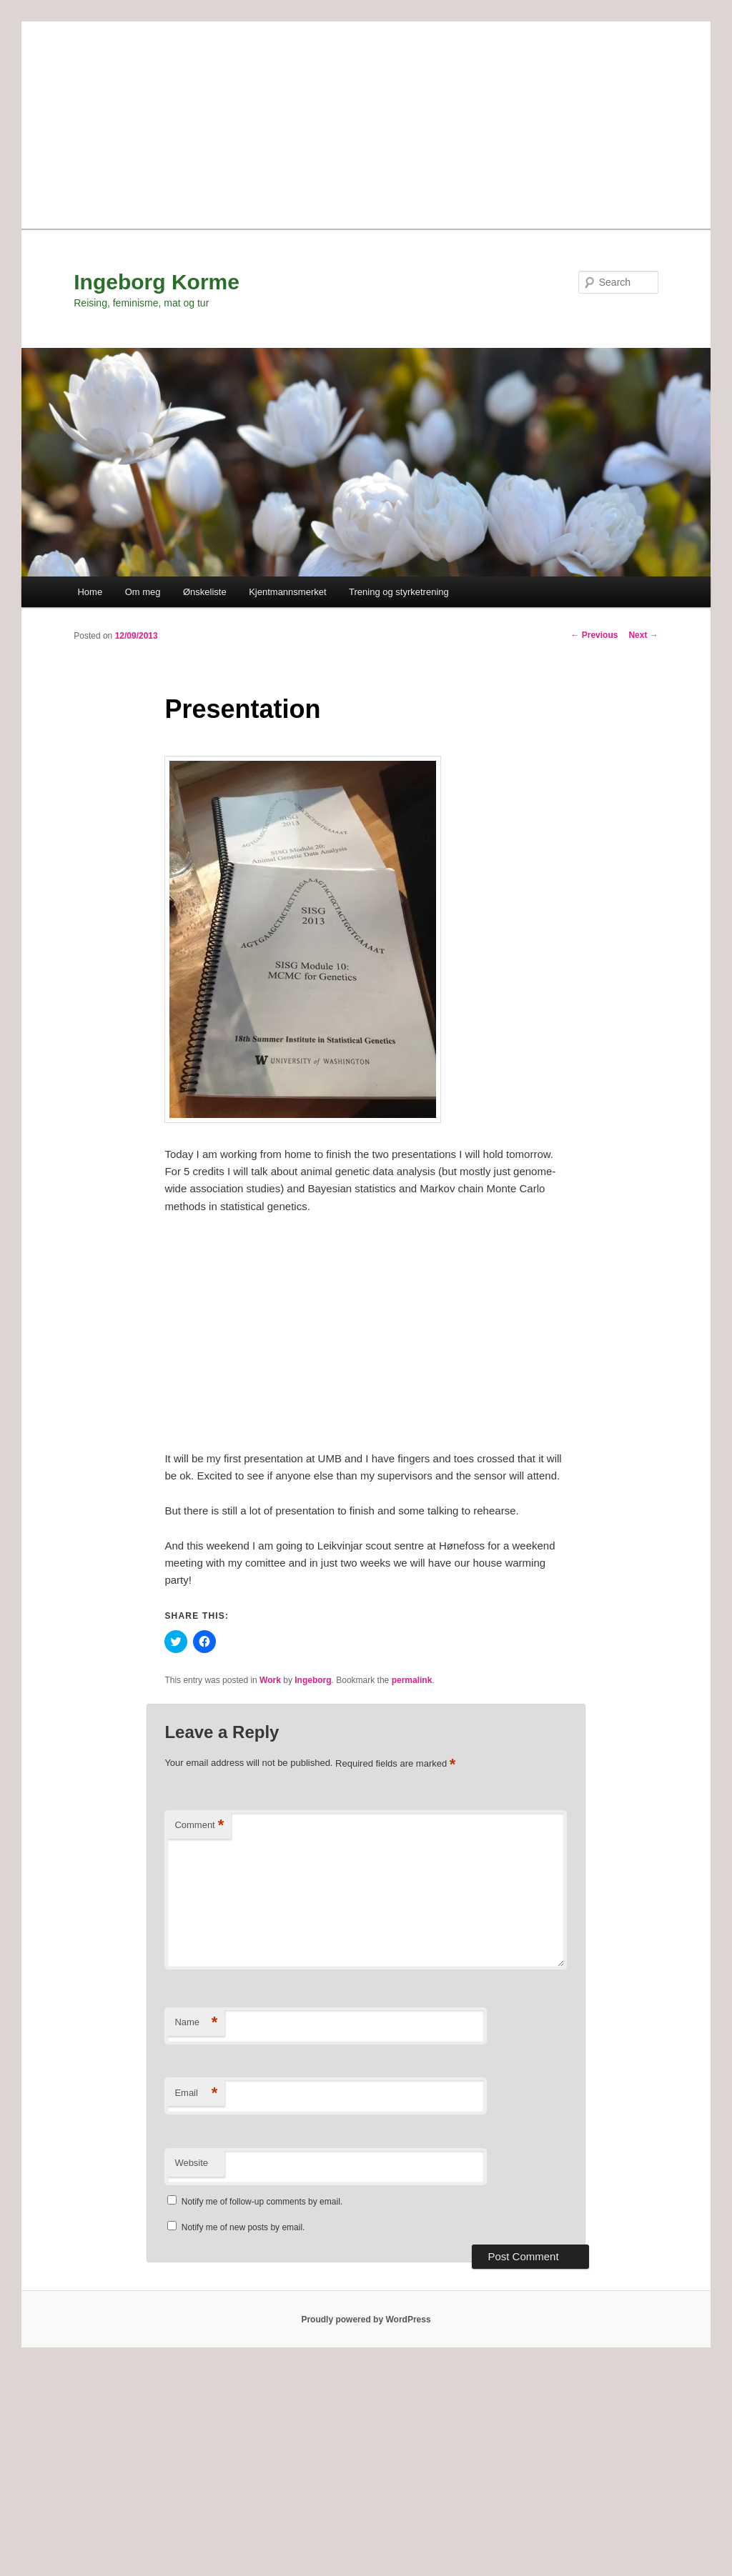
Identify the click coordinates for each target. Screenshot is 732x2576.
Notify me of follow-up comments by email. (262, 2202)
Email (195, 2093)
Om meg (143, 591)
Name (195, 2022)
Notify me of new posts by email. (243, 2227)
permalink (412, 1680)
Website (191, 2162)
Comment (199, 1825)
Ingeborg (313, 1680)
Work (270, 1680)
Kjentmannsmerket (287, 591)
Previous (594, 635)
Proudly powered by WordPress (365, 2320)
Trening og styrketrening (399, 591)
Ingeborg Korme (156, 282)
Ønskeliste (205, 591)
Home (89, 591)
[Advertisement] (366, 121)
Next (643, 635)
